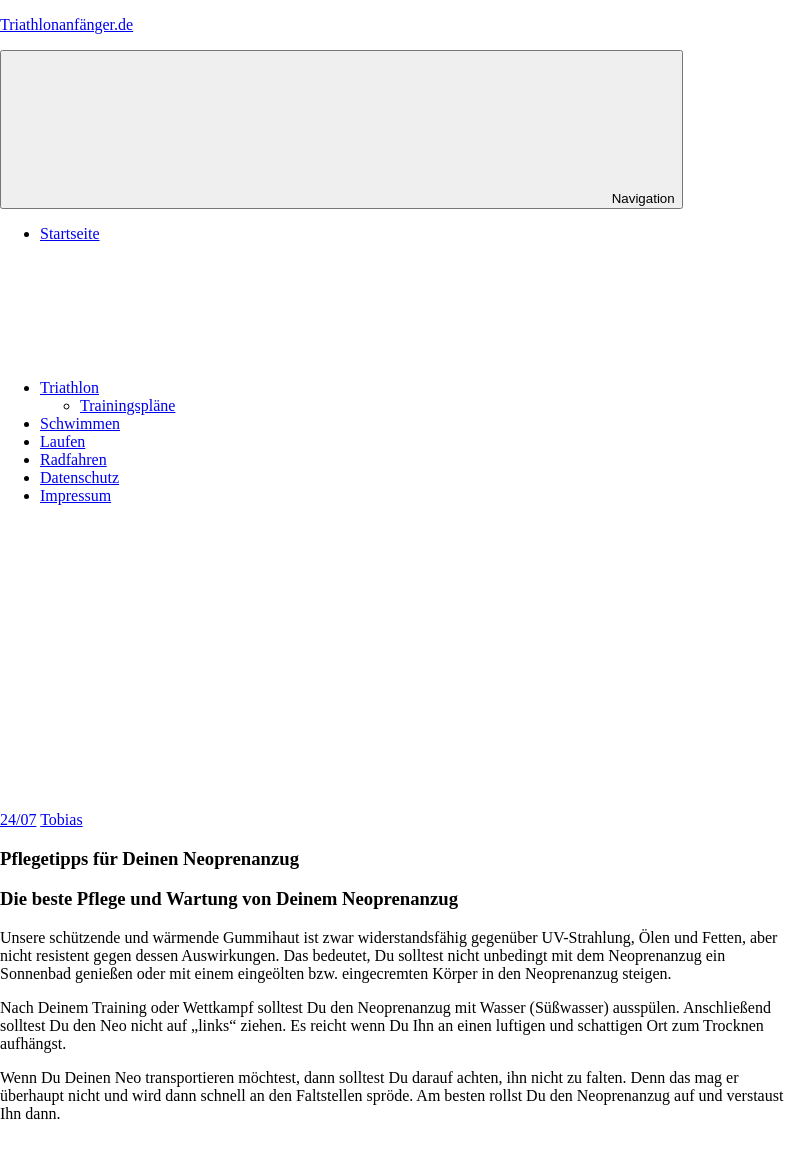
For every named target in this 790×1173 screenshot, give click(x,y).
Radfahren (73, 459)
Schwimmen (80, 423)
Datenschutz (79, 477)
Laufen (62, 441)
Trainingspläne (127, 405)
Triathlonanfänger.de (66, 24)
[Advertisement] (395, 661)
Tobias (61, 819)
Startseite (70, 233)
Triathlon (219, 387)
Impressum (75, 495)
